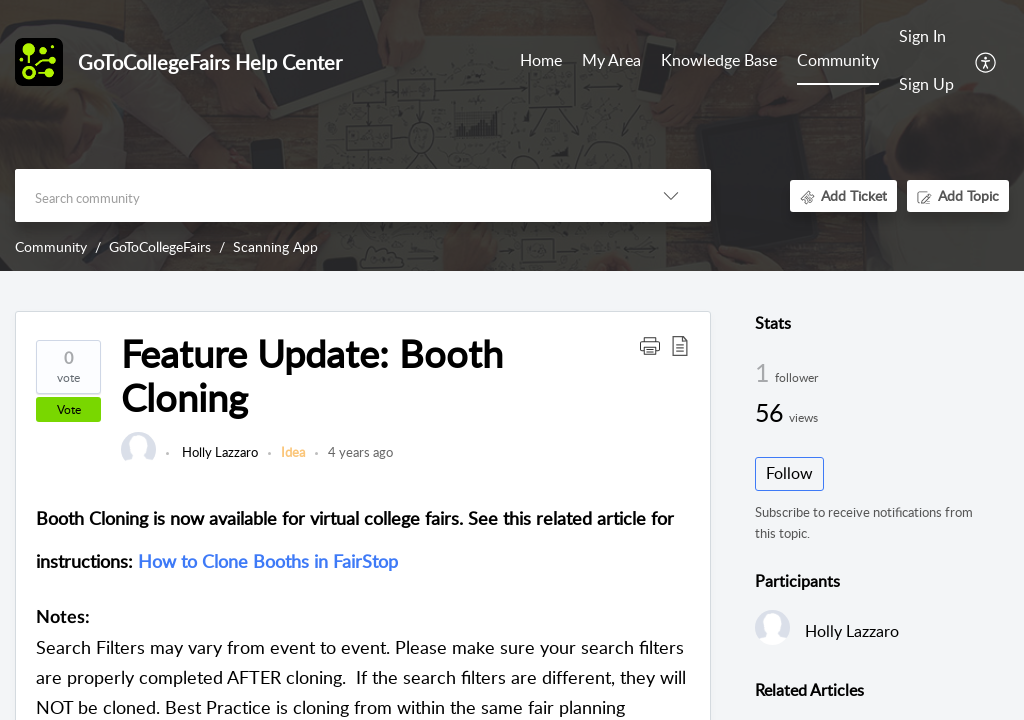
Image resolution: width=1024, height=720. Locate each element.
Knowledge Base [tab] (719, 60)
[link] (138, 462)
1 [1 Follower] (765, 372)
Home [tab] (541, 60)
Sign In (922, 36)
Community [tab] (838, 60)
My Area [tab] (611, 60)
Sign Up (926, 84)
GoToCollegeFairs (160, 246)
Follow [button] (789, 473)
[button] (986, 61)
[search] (323, 195)
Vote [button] (69, 409)
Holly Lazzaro (218, 452)
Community (51, 246)
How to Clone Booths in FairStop (268, 561)
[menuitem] (926, 38)
